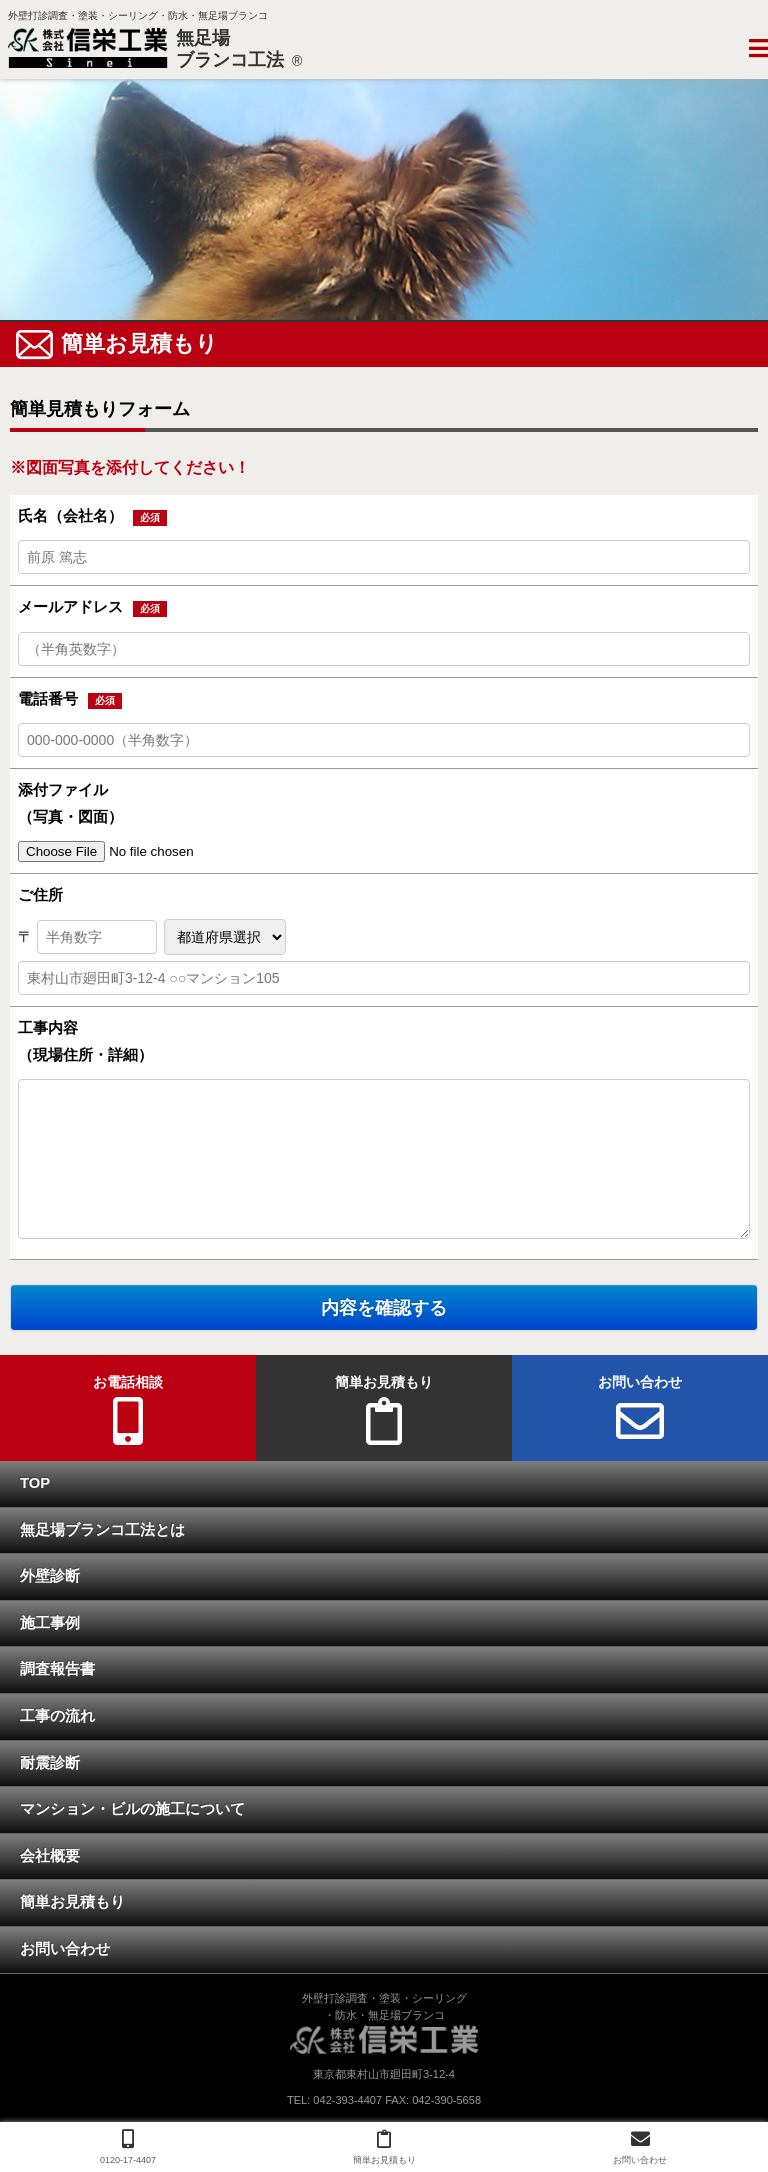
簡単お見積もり (72, 1903)
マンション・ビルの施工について (132, 1810)
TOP (35, 1484)
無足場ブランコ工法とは (102, 1531)
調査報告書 (57, 1670)
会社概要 (50, 1857)
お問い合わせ (65, 1950)
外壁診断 (50, 1577)
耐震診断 (50, 1764)
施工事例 (50, 1624)
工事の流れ (57, 1717)
